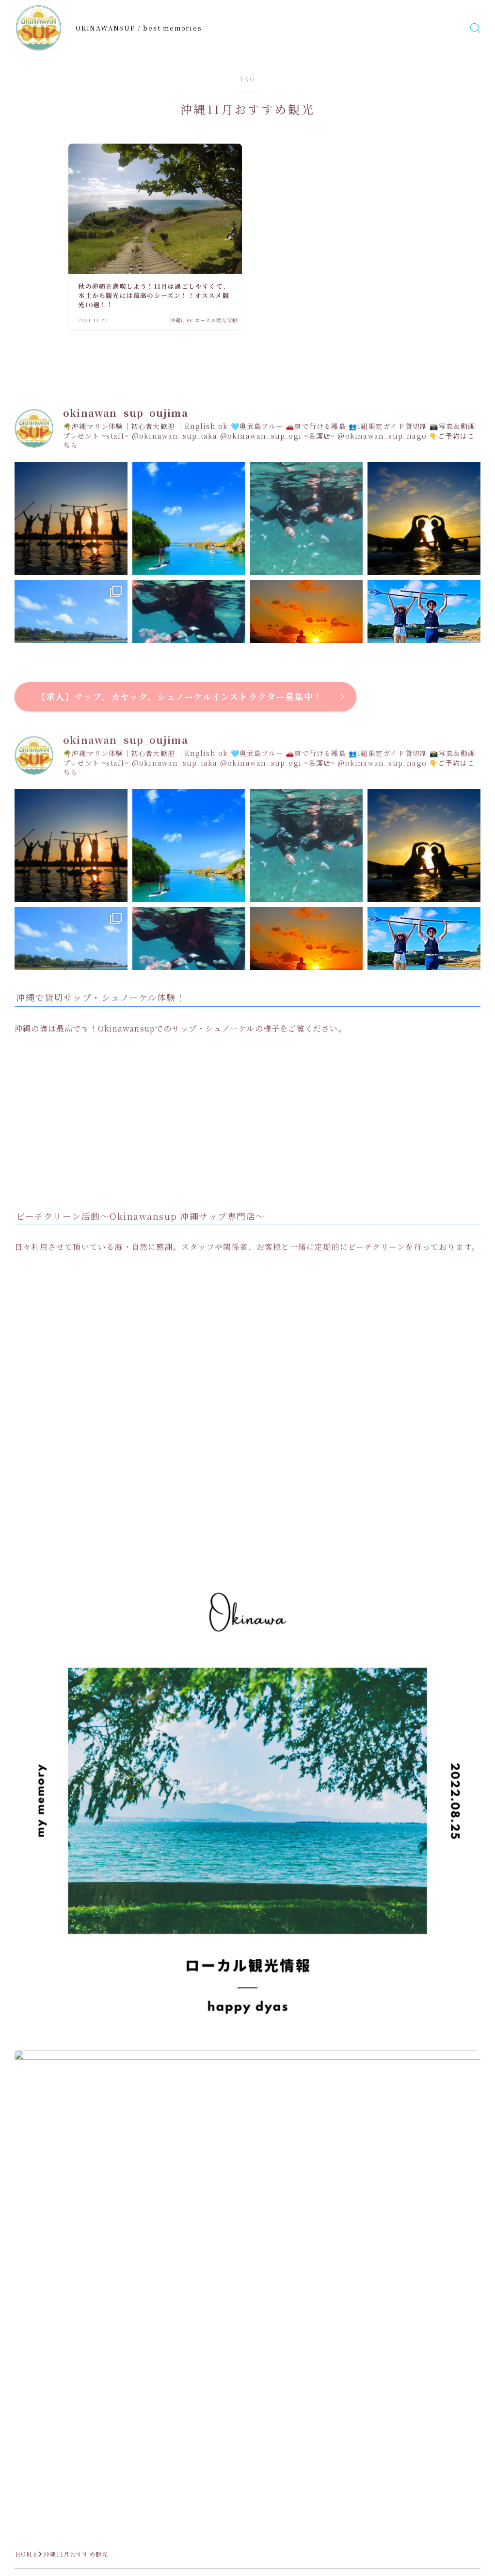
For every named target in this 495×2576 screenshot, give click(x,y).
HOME (26, 2554)
